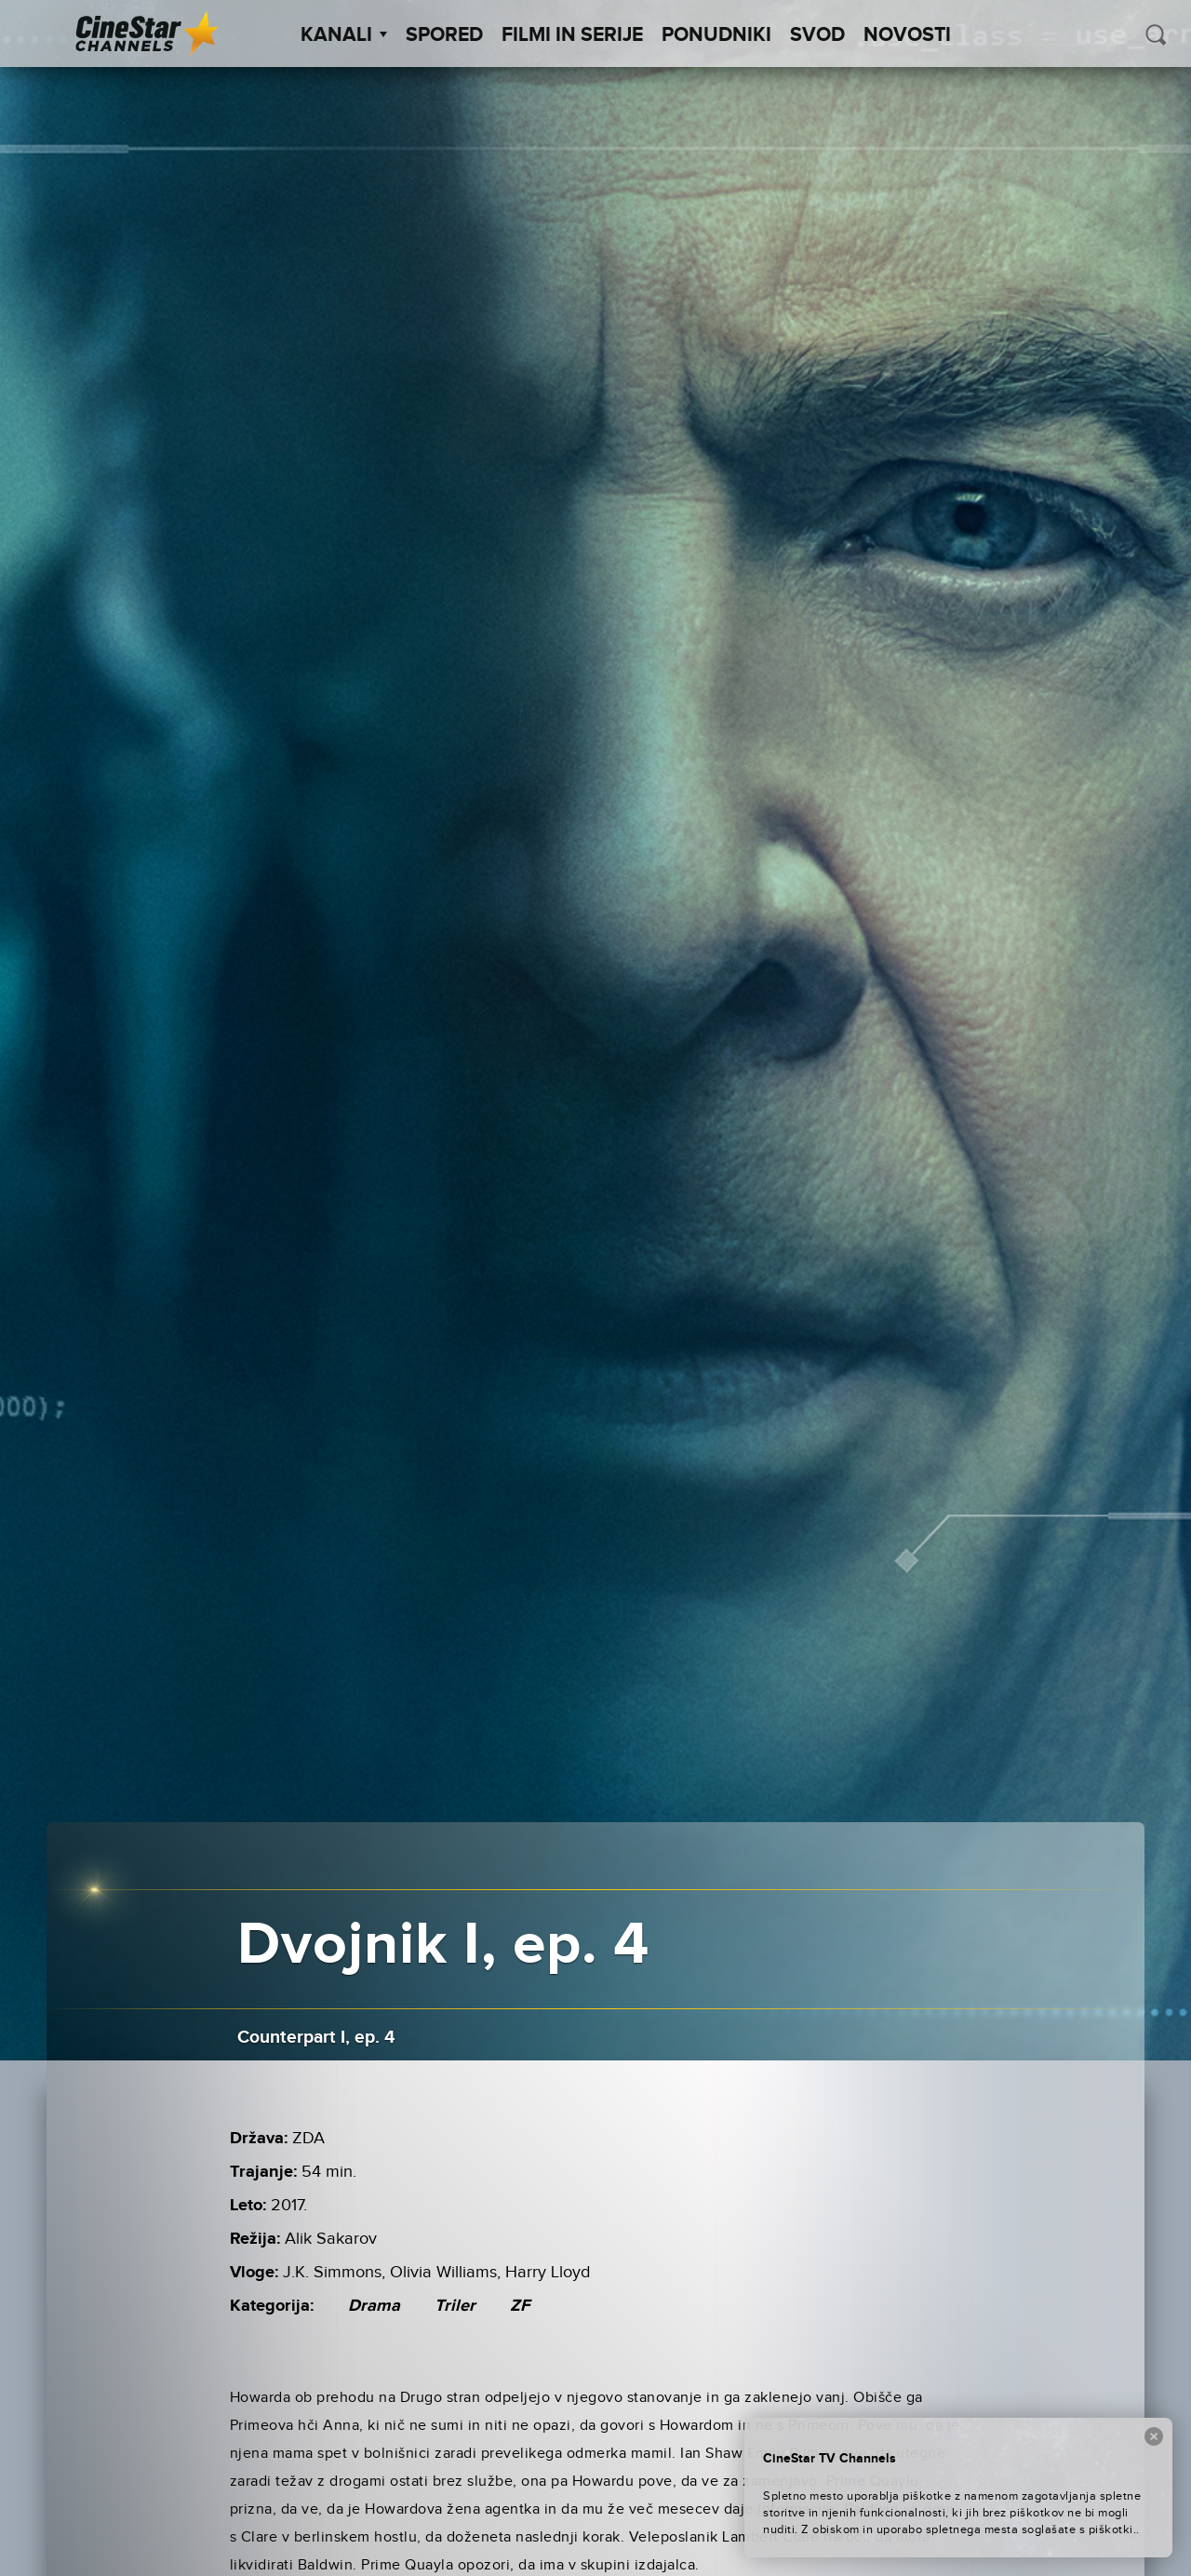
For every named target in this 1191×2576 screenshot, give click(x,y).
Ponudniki (716, 35)
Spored (444, 35)
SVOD (817, 35)
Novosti (907, 35)
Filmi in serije (572, 35)
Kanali (344, 35)
